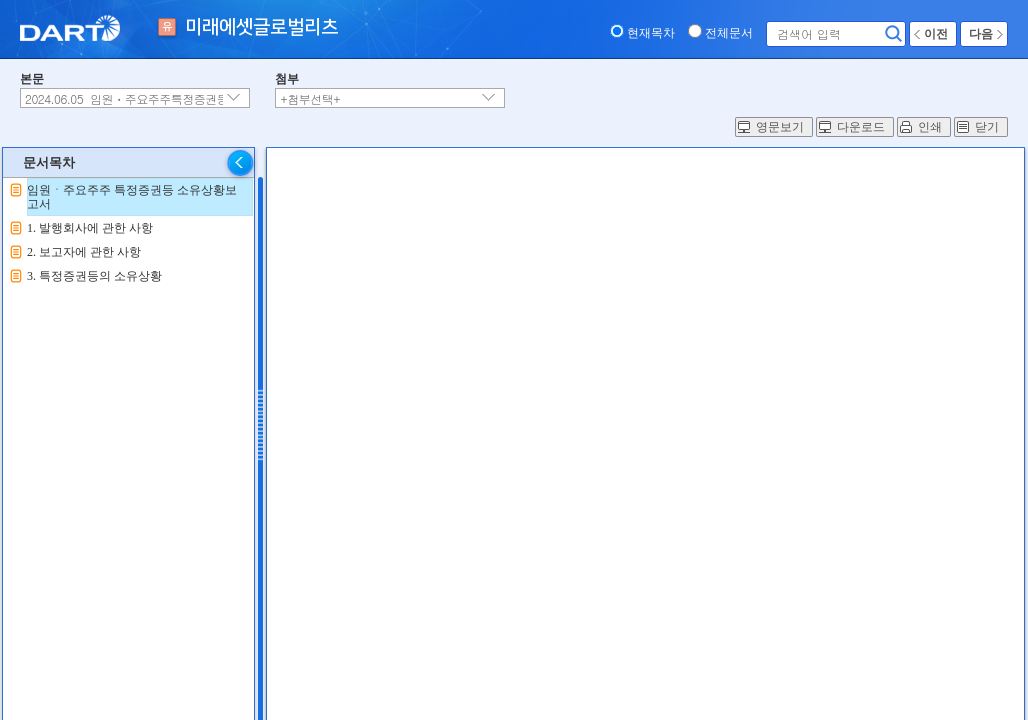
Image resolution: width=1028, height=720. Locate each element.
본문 (31, 79)
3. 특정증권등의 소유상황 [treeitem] (94, 276)
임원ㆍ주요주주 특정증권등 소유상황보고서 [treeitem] (132, 197)
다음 (981, 34)
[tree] (128, 233)
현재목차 (651, 33)
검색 (894, 34)
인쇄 (930, 127)
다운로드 (861, 127)
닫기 (987, 127)
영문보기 (780, 127)
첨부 (286, 79)
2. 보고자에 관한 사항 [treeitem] (84, 252)
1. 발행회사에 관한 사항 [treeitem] (90, 228)
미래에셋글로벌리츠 (261, 27)
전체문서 (729, 33)
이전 (936, 34)
